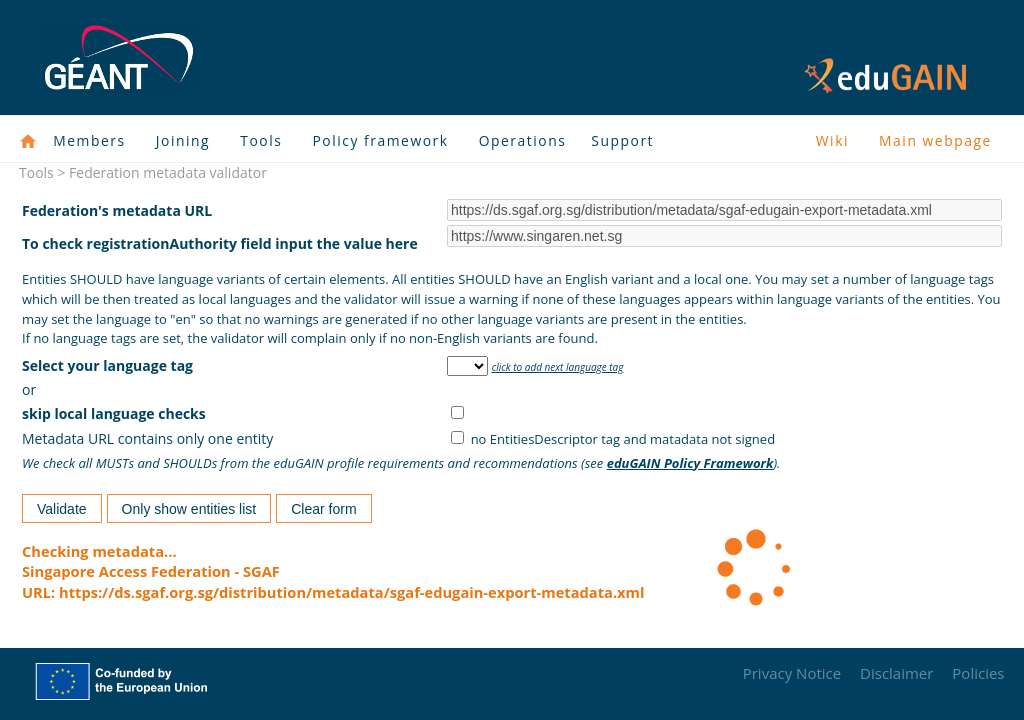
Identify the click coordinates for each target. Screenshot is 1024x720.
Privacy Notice (792, 673)
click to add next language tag (558, 367)
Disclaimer (896, 673)
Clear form (323, 509)
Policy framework (380, 140)
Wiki (832, 140)
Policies (978, 673)
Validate (62, 509)
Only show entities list (189, 509)
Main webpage (935, 140)
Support (622, 140)
